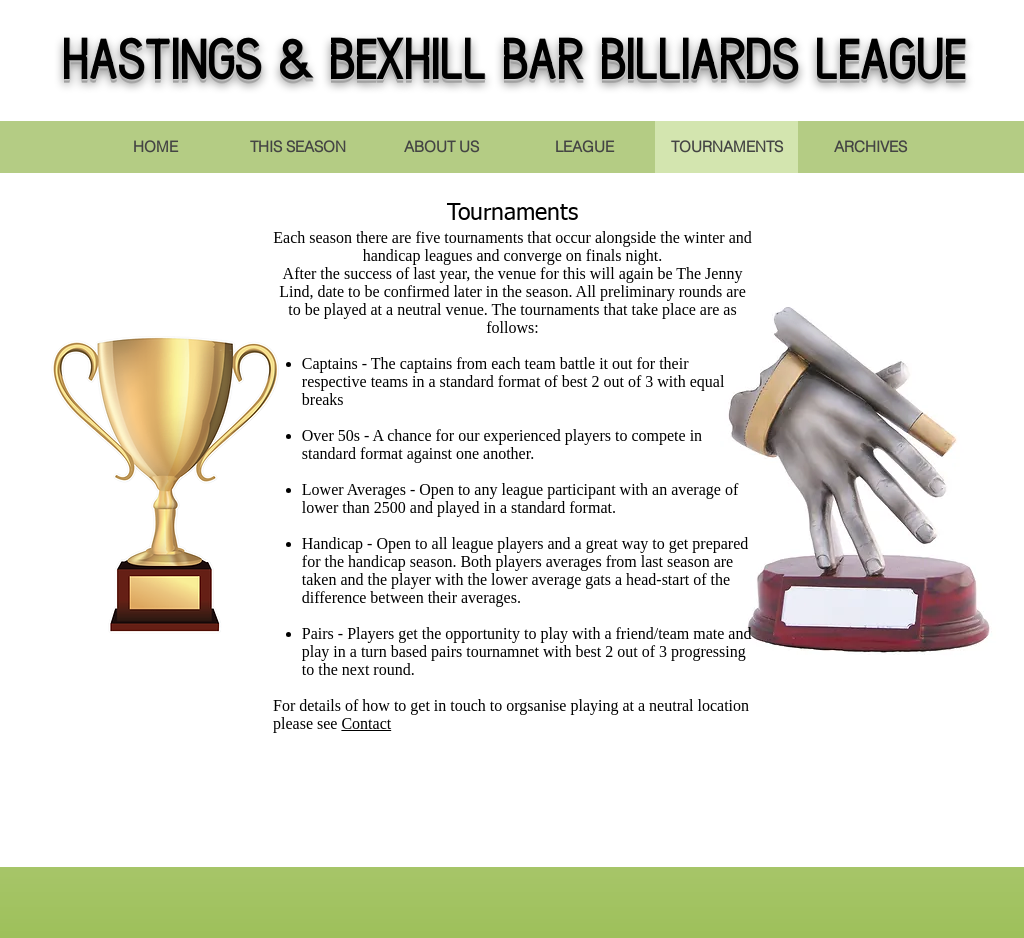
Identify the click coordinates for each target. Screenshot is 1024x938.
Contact (366, 723)
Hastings (161, 65)
